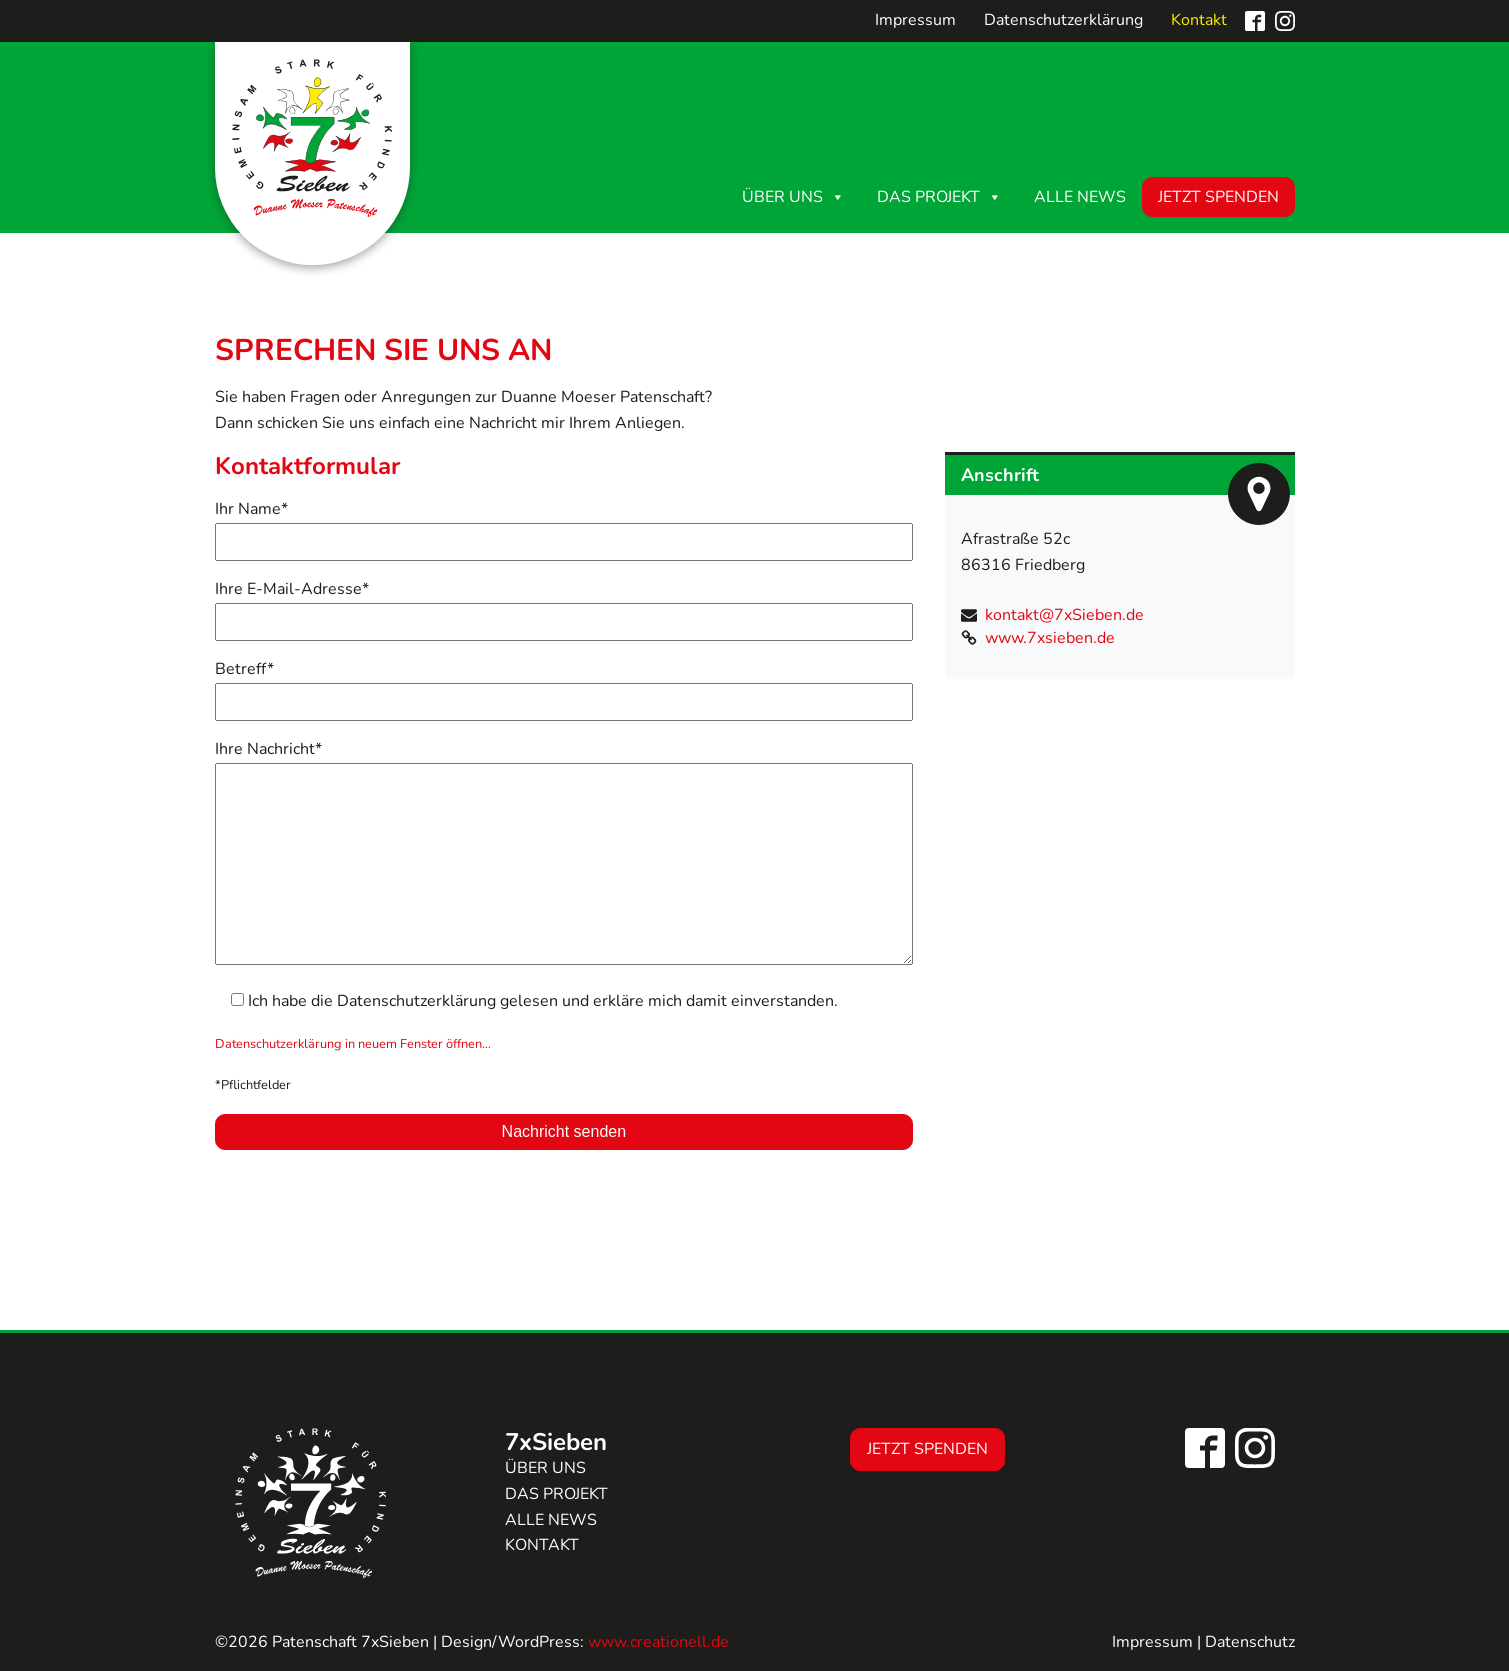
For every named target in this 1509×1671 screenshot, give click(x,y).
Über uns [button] (793, 197)
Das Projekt (556, 1494)
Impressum (915, 20)
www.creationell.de (658, 1642)
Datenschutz (1250, 1642)
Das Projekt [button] (939, 197)
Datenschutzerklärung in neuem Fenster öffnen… (353, 1044)
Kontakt (1199, 20)
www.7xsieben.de (1050, 638)
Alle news (551, 1520)
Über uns (545, 1468)
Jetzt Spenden (1218, 197)
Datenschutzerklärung (1063, 20)
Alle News (1080, 197)
